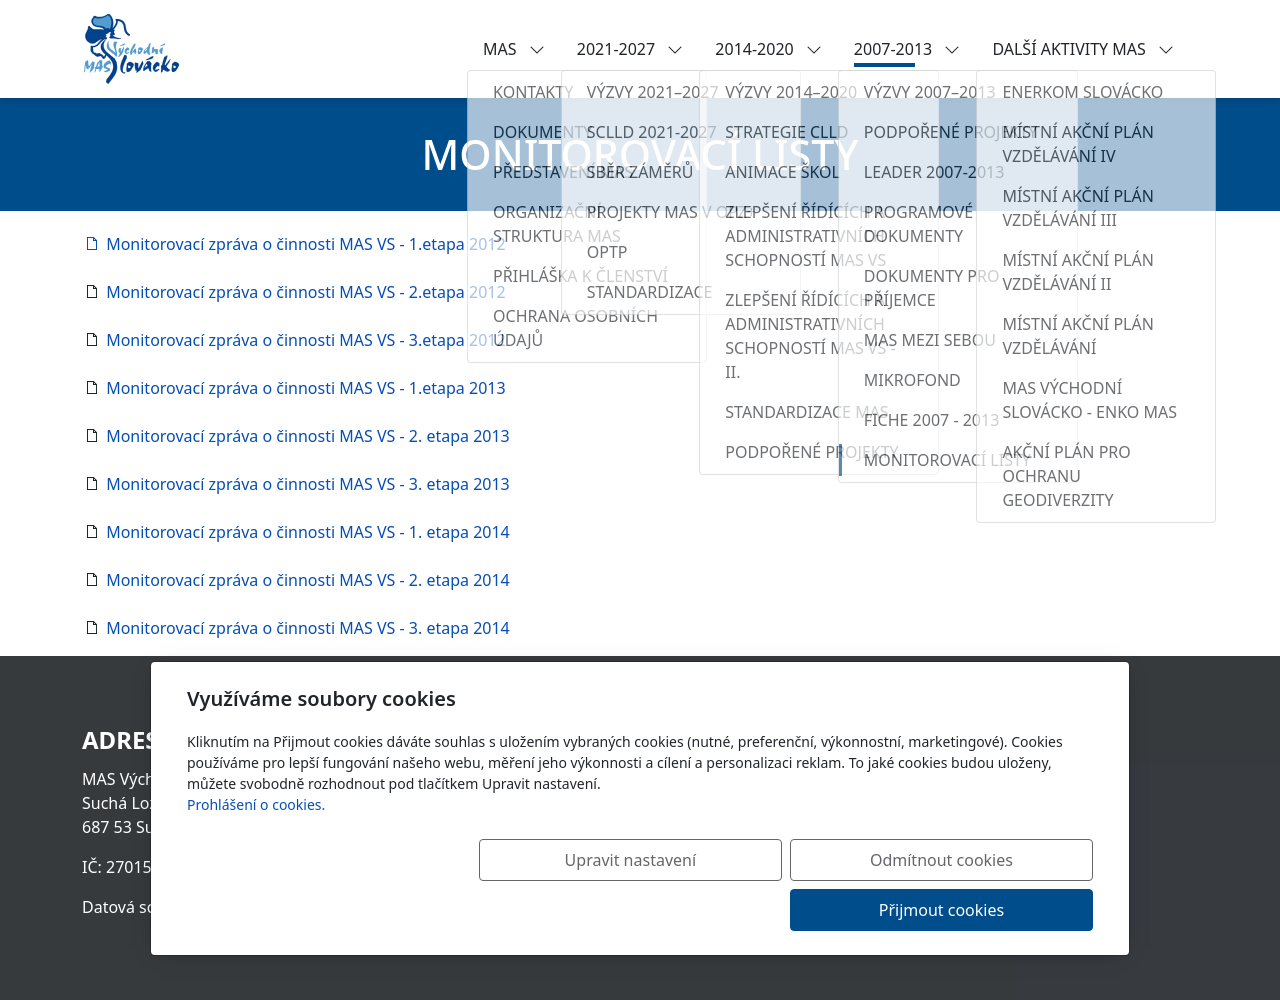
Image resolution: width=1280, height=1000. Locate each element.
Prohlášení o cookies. (256, 854)
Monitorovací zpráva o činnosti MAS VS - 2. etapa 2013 (306, 436)
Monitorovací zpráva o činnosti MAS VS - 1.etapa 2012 (294, 244)
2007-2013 (907, 49)
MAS (514, 49)
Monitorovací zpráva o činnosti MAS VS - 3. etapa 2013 (306, 484)
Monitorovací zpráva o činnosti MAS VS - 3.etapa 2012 (304, 340)
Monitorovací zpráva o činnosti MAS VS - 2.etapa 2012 (304, 292)
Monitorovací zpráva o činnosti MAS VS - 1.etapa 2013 (304, 388)
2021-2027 (630, 49)
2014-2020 (768, 49)
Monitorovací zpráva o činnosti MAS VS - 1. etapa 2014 (306, 532)
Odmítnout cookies (797, 910)
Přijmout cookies (996, 910)
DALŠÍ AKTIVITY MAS (1083, 49)
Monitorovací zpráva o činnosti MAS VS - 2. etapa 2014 (306, 580)
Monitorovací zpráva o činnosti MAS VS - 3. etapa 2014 (306, 628)
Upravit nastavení (596, 910)
